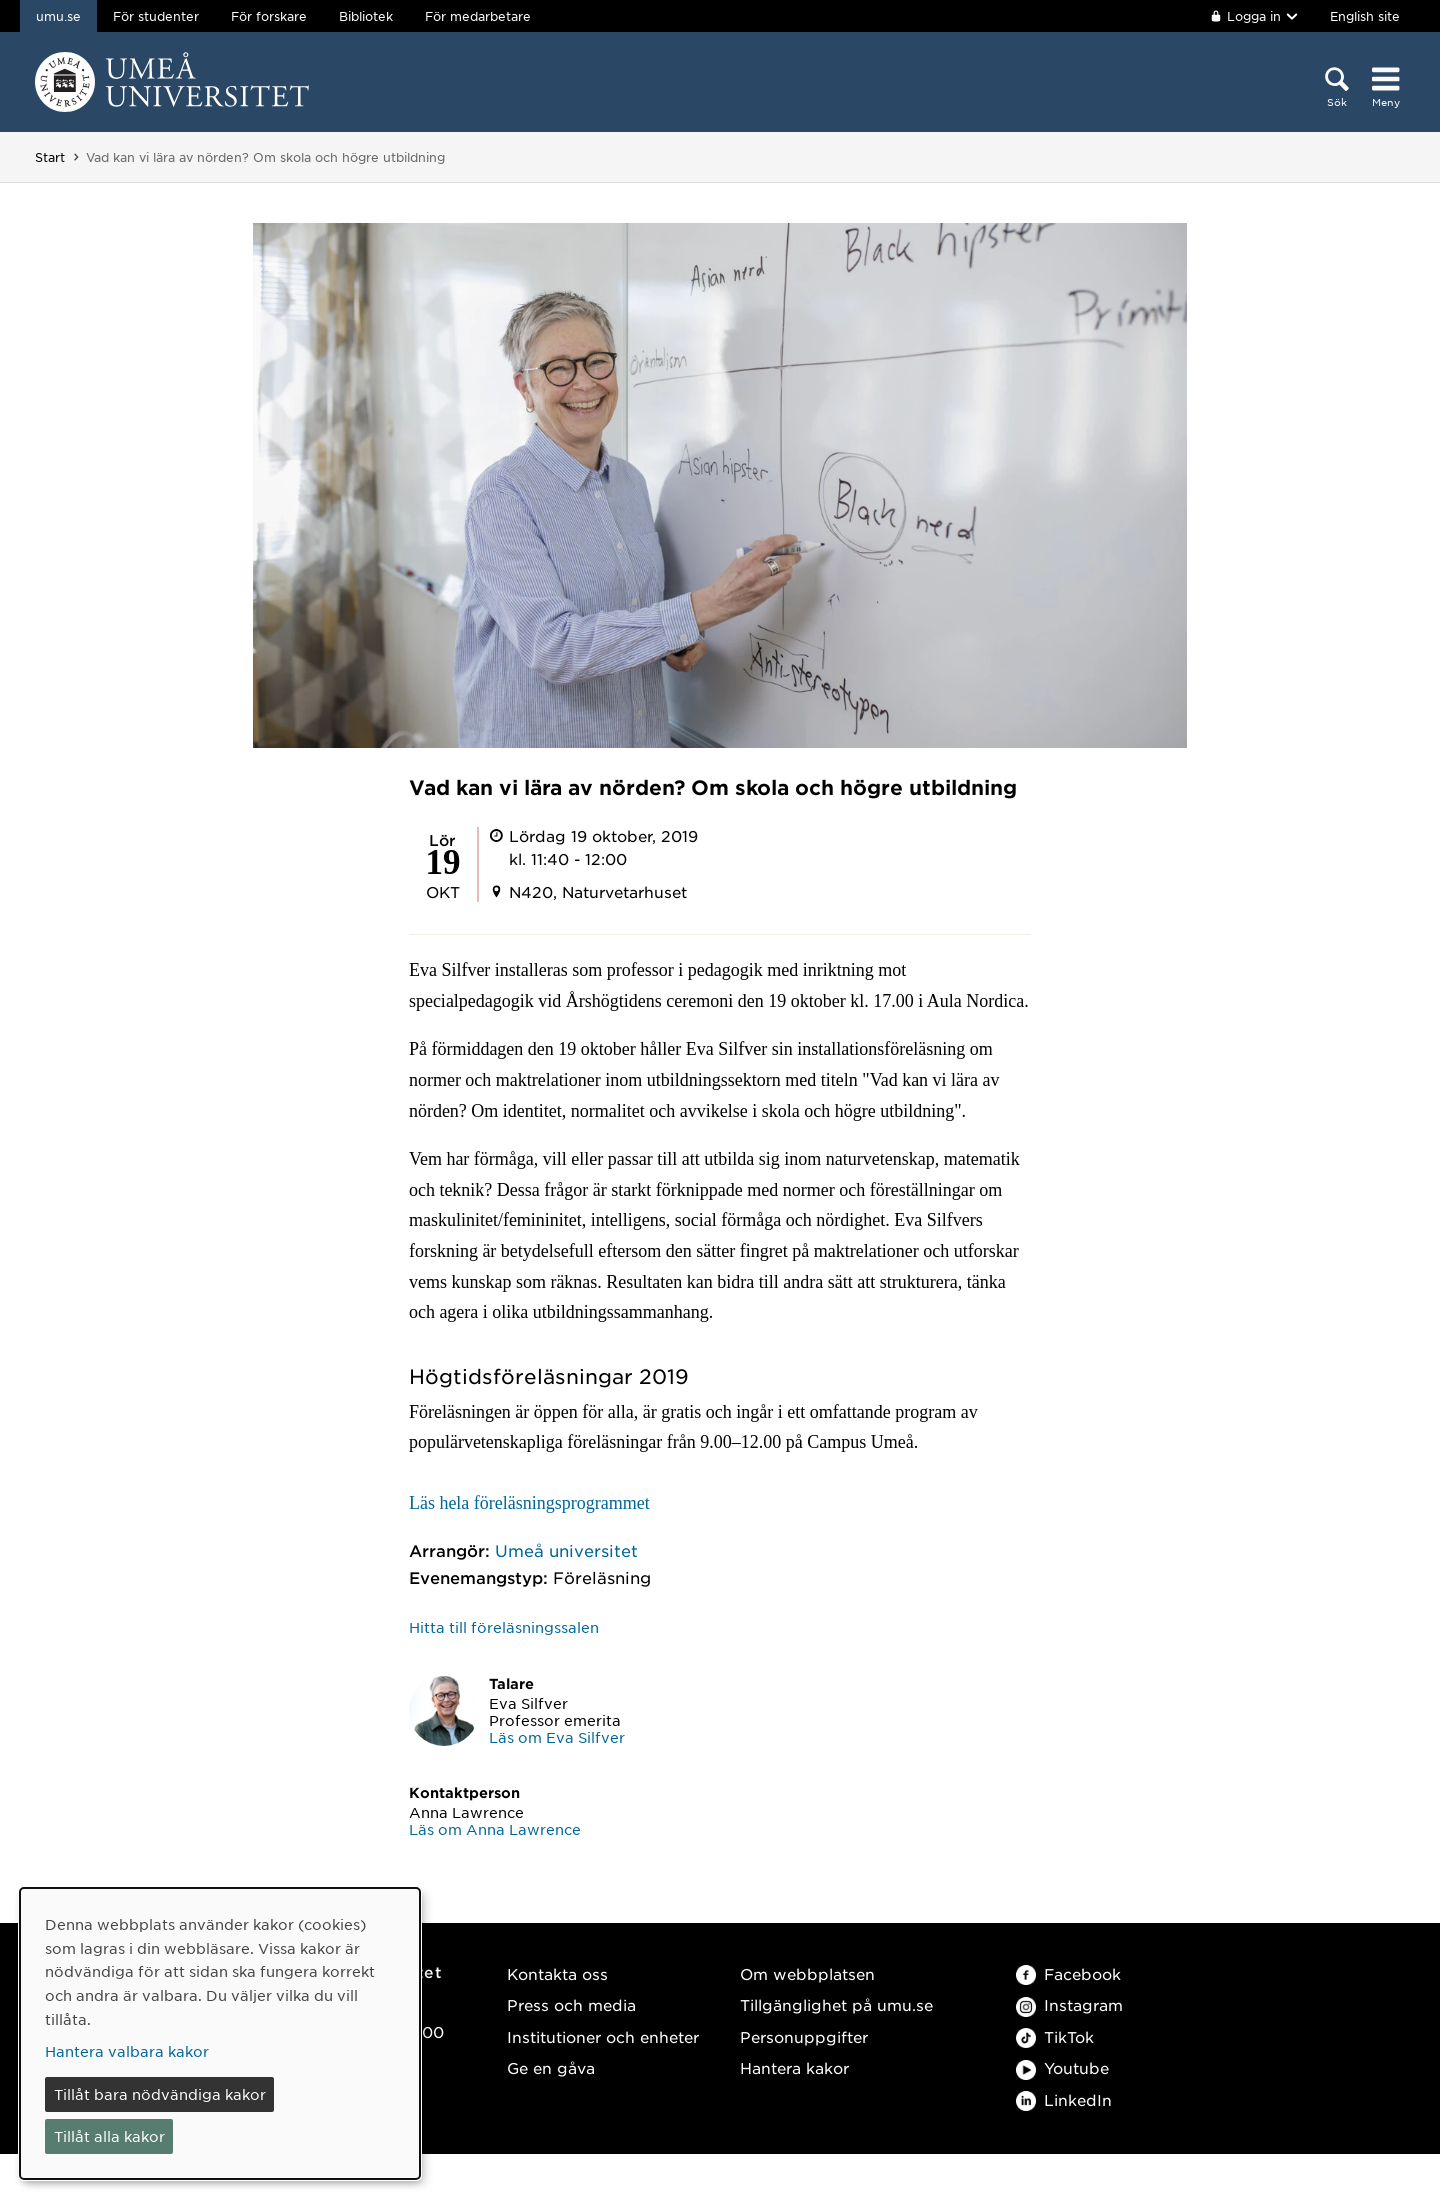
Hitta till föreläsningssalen (504, 1627)
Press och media (571, 2004)
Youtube (1062, 2067)
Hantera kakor (794, 2067)
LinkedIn (1064, 2099)
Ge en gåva (551, 2067)
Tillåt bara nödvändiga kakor (160, 2094)
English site (1365, 16)
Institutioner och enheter (603, 2036)
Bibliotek (366, 16)
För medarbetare (478, 16)
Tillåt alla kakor (109, 2136)
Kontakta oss (557, 1973)
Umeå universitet (566, 1550)
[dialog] (220, 2033)
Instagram (1069, 2004)
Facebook (1068, 1973)
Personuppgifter (804, 2036)
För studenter (156, 16)
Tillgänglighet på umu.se (836, 2004)
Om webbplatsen (807, 1973)
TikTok (1055, 2036)
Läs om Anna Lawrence (495, 1829)
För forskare (269, 16)
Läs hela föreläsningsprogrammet (529, 1503)
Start (50, 157)
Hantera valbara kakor (127, 2051)
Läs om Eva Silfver (557, 1737)
